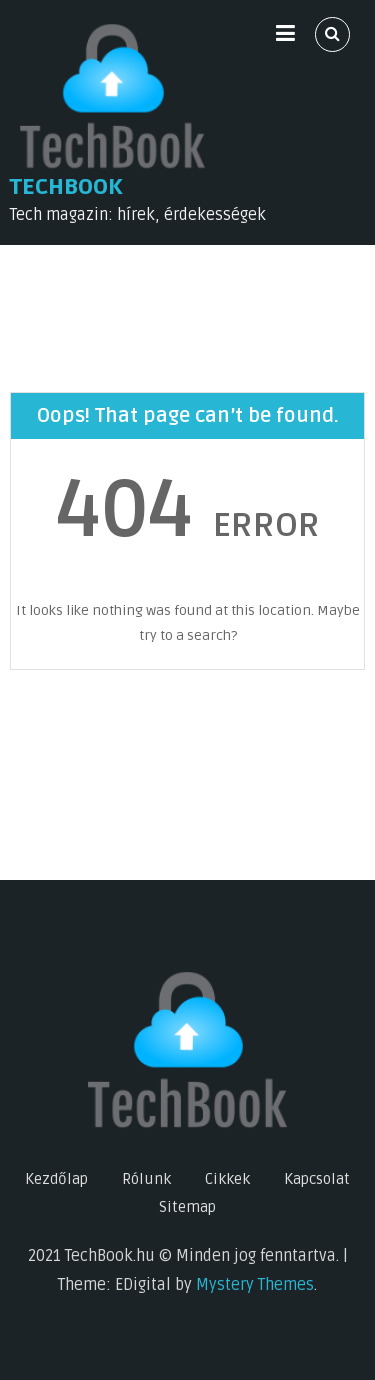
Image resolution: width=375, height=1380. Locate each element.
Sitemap (187, 1207)
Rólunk (146, 1179)
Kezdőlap (56, 1179)
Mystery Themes (255, 1285)
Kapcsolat (317, 1179)
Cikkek (227, 1179)
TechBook (66, 187)
